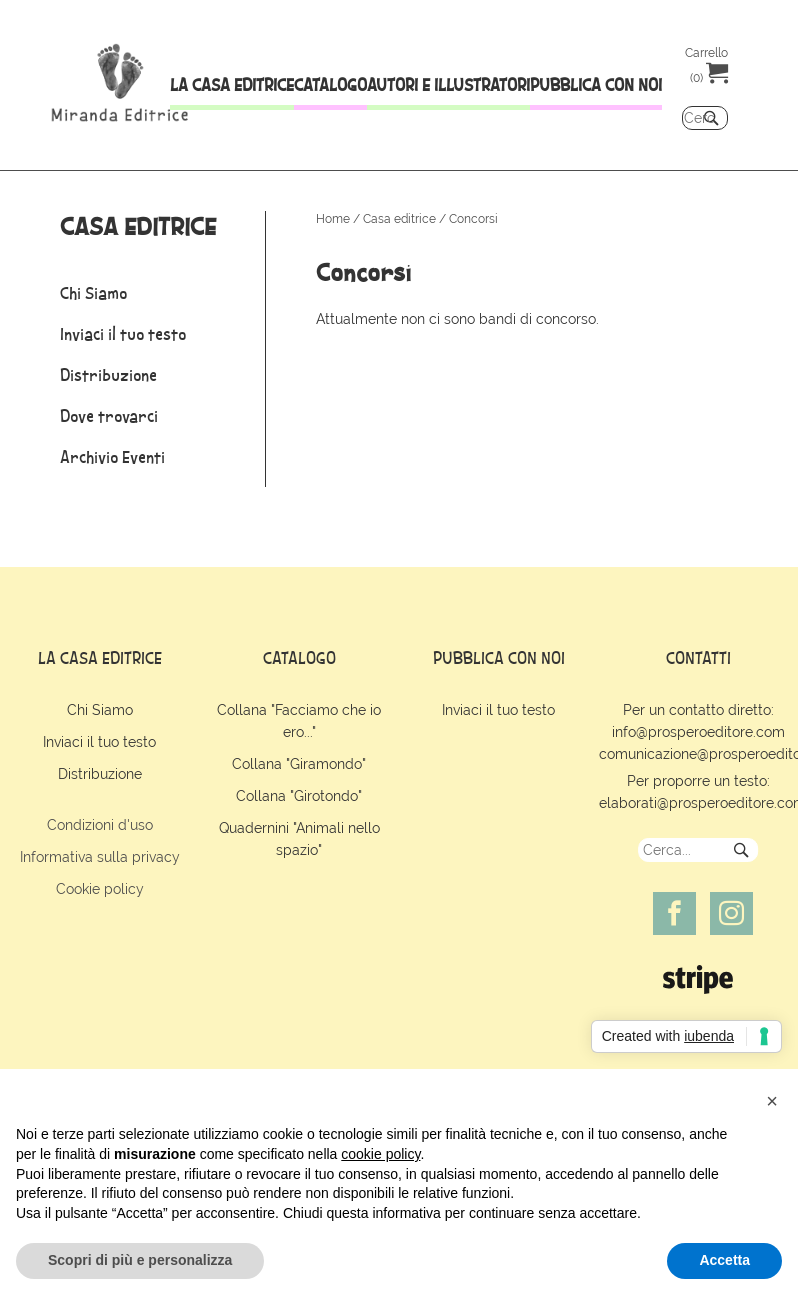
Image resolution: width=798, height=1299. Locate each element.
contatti (698, 658)
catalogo (299, 658)
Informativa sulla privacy (100, 857)
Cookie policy (100, 889)
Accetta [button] (724, 1260)
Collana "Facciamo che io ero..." (299, 721)
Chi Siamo (100, 710)
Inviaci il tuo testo (99, 742)
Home (333, 219)
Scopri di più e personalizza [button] (140, 1260)
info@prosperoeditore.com (698, 732)
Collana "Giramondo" (299, 764)
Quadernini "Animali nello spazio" (299, 839)
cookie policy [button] (380, 1154)
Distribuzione (100, 774)
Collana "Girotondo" (299, 796)
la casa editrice (100, 658)
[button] (772, 1101)
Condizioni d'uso (100, 825)
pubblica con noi (499, 658)
